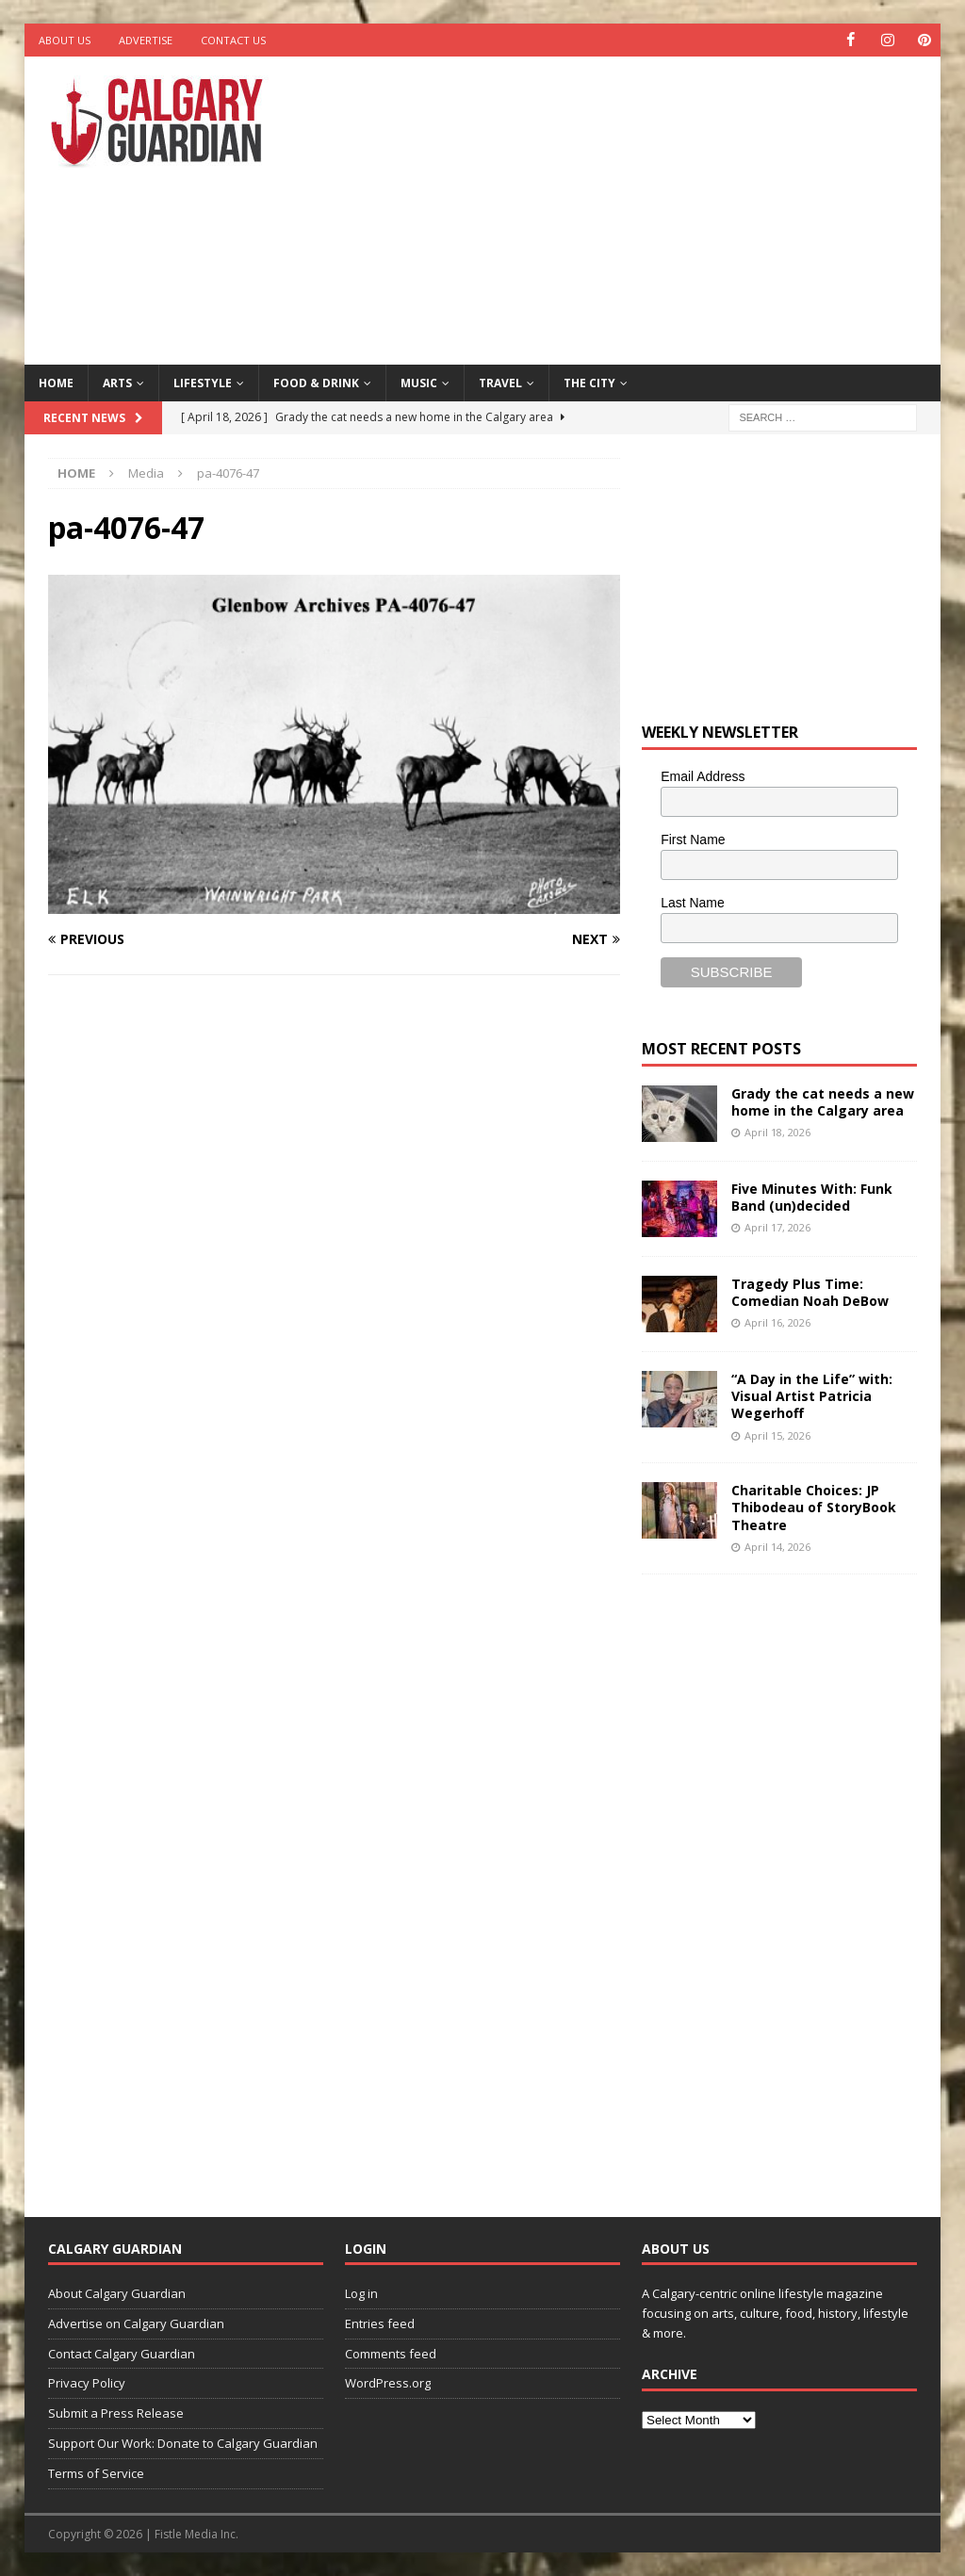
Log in (361, 2293)
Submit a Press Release (116, 2413)
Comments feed (390, 2352)
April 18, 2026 (777, 1132)
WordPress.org (388, 2382)
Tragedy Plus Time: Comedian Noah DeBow (810, 1292)
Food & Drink (316, 382)
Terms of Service (96, 2473)
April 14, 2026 (777, 1547)
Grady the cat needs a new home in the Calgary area (822, 1101)
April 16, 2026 (777, 1322)
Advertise (145, 40)
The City (589, 382)
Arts (117, 382)
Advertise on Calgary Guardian (136, 2323)
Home (56, 382)
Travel (500, 382)
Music (419, 382)
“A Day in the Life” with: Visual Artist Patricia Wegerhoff (811, 1396)
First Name (693, 839)
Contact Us (233, 40)
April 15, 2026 (777, 1435)
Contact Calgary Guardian (121, 2352)
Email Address (702, 776)
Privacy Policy (86, 2382)
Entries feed (380, 2323)
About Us (64, 40)
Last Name (693, 901)
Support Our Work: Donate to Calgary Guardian (183, 2443)
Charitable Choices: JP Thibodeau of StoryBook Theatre (813, 1507)
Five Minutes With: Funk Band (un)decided (811, 1197)
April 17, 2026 (777, 1227)
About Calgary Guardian (117, 2293)
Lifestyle (202, 382)
